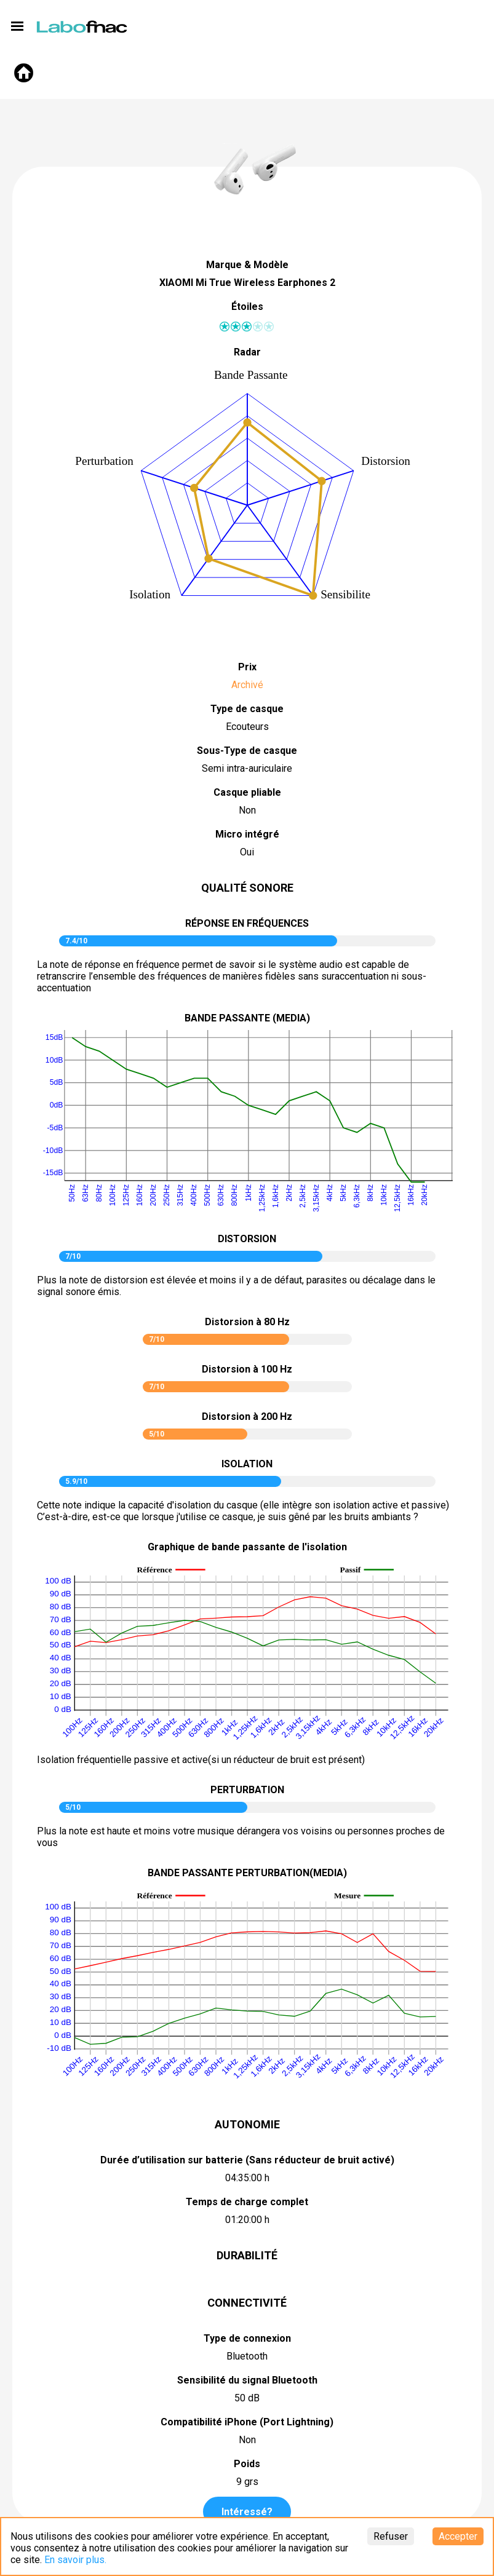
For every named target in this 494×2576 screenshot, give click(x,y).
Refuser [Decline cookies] (390, 2536)
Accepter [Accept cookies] (458, 2536)
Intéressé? (247, 2512)
